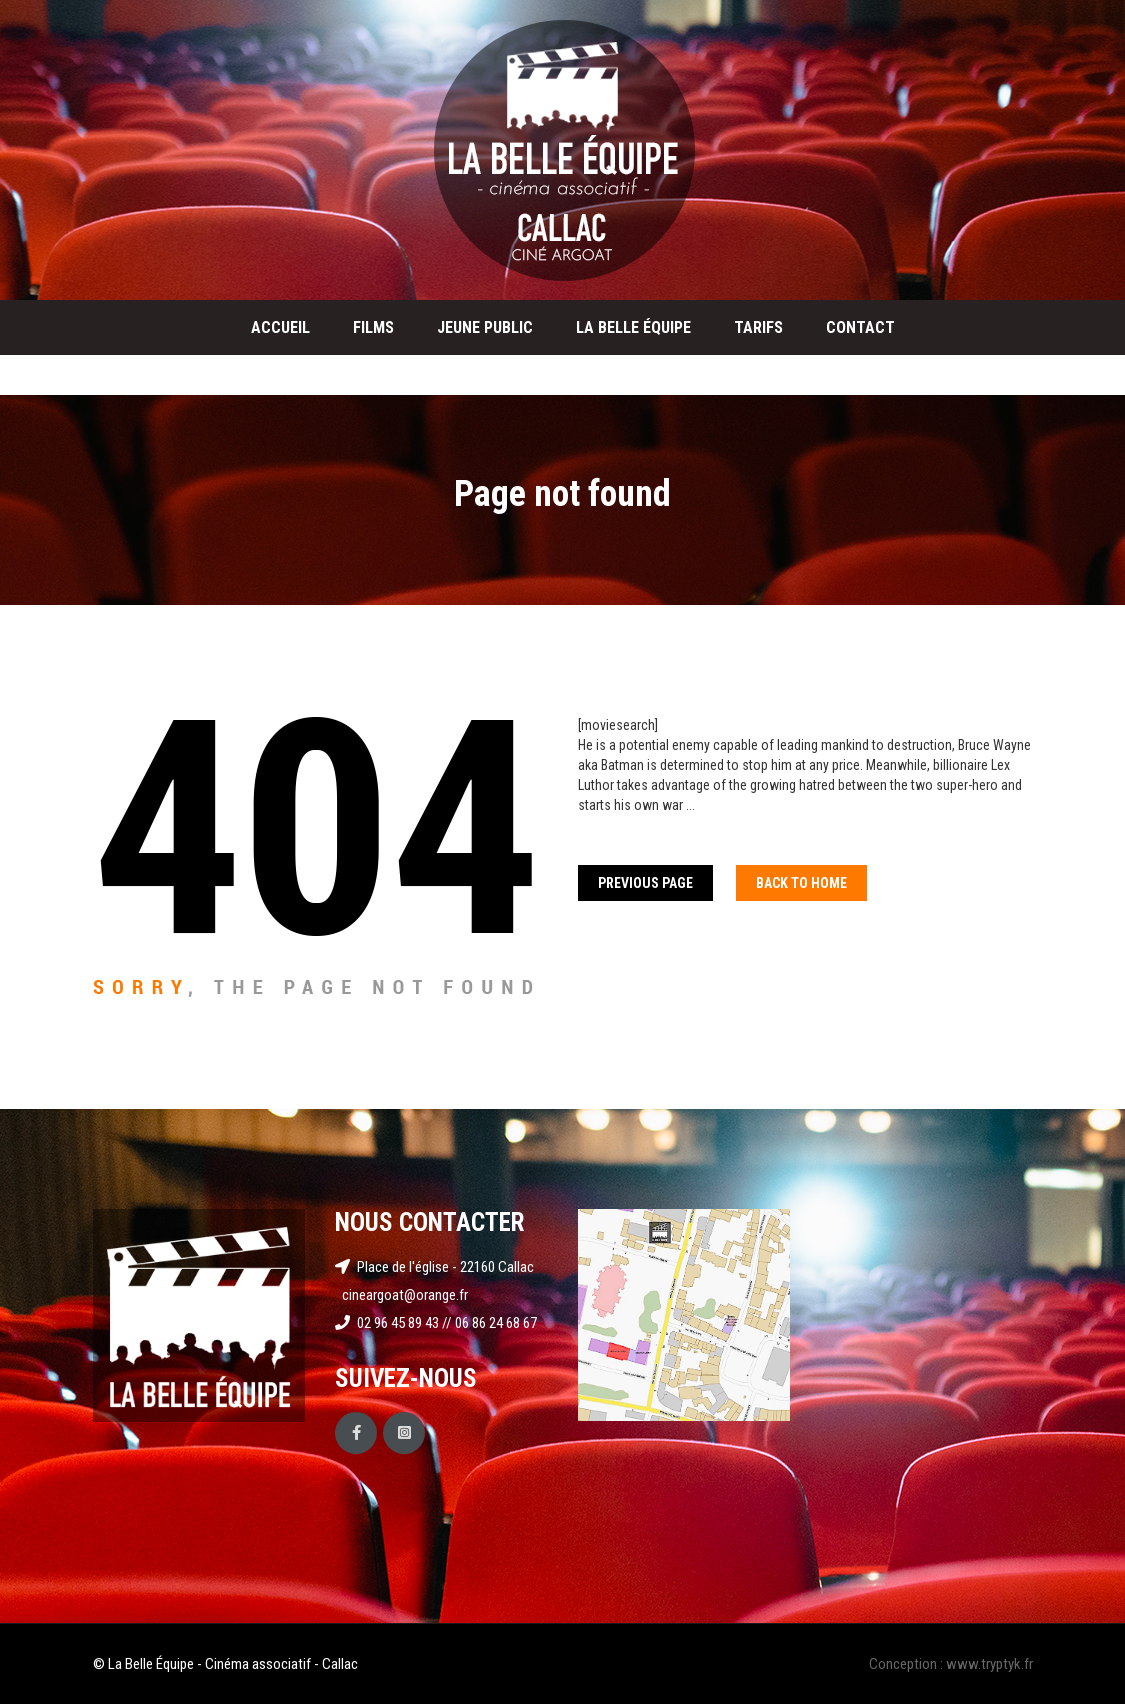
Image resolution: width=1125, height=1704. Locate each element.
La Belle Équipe (633, 327)
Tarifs (758, 327)
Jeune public (485, 327)
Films (373, 327)
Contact (860, 327)
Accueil (280, 327)
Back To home (801, 883)
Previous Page (645, 883)
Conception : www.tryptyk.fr (951, 1664)
